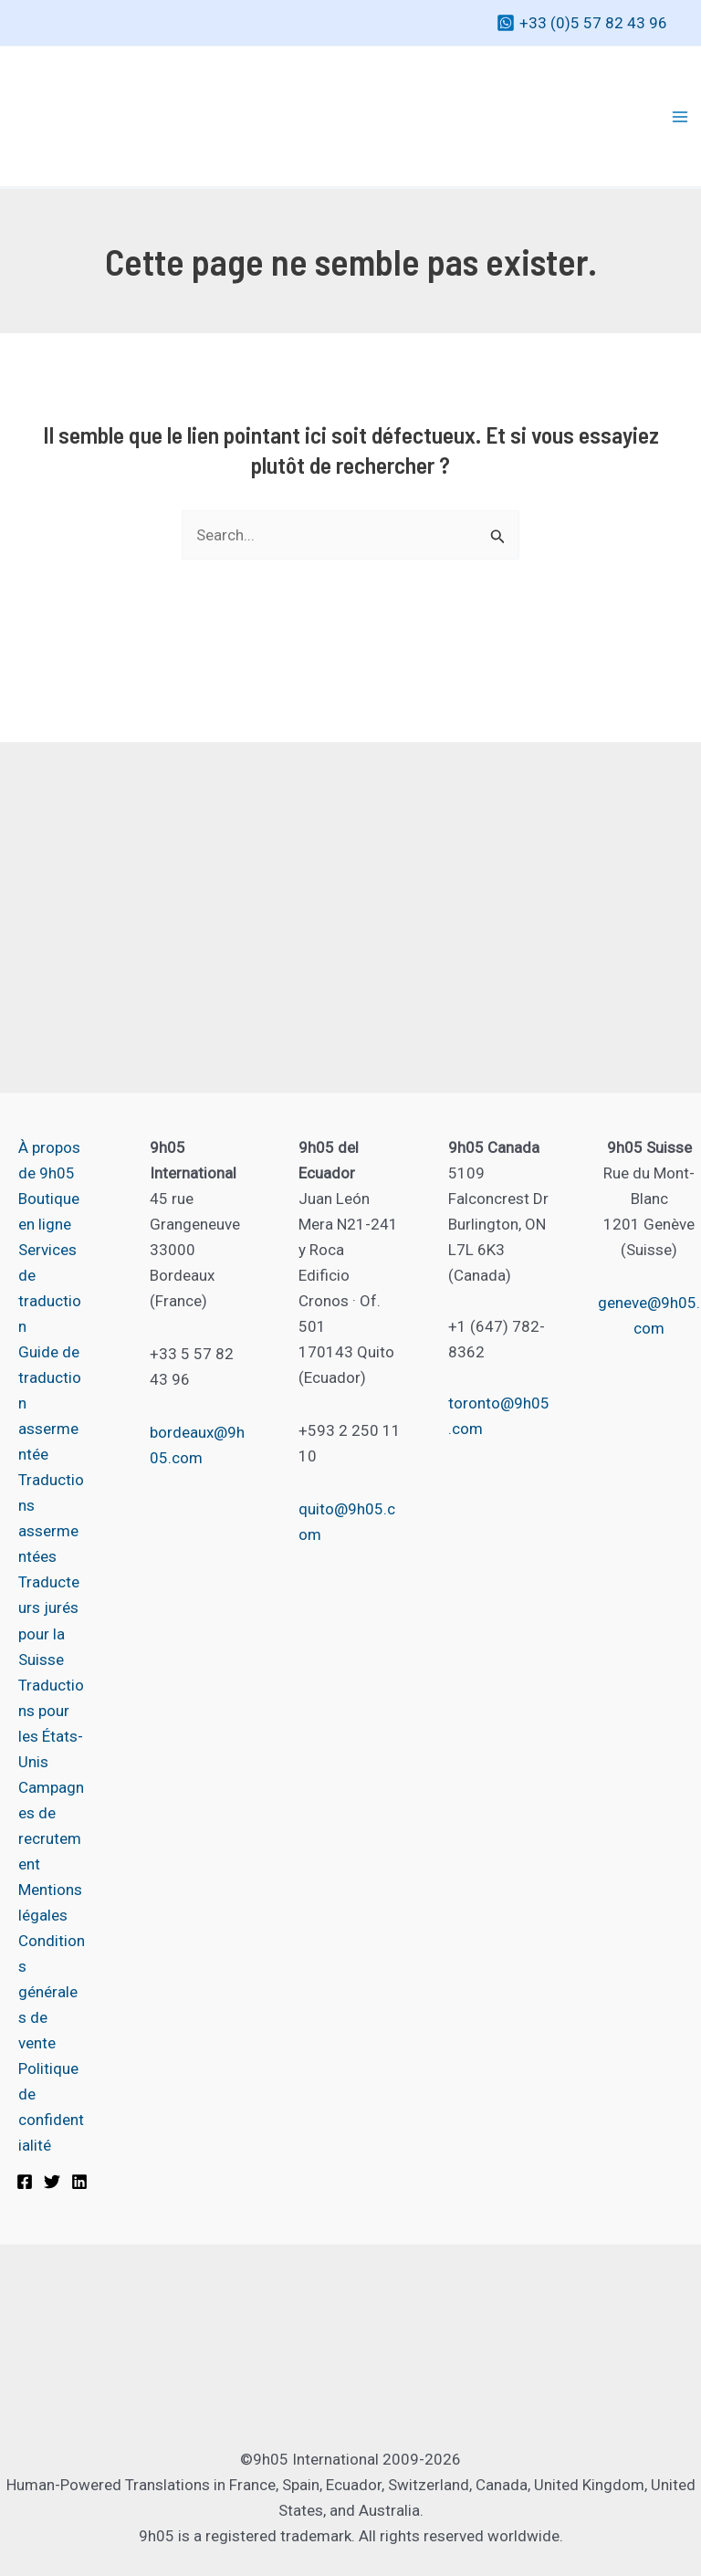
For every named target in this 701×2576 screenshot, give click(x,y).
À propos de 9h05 (49, 1160)
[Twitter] (52, 2181)
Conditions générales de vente (51, 1992)
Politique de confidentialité (51, 2106)
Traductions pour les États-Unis (51, 1723)
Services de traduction (49, 1288)
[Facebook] (24, 2181)
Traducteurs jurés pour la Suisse (48, 1620)
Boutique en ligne (48, 1211)
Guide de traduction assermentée (49, 1403)
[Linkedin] (79, 2181)
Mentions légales (50, 1902)
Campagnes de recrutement (51, 1825)
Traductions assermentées (51, 1518)
